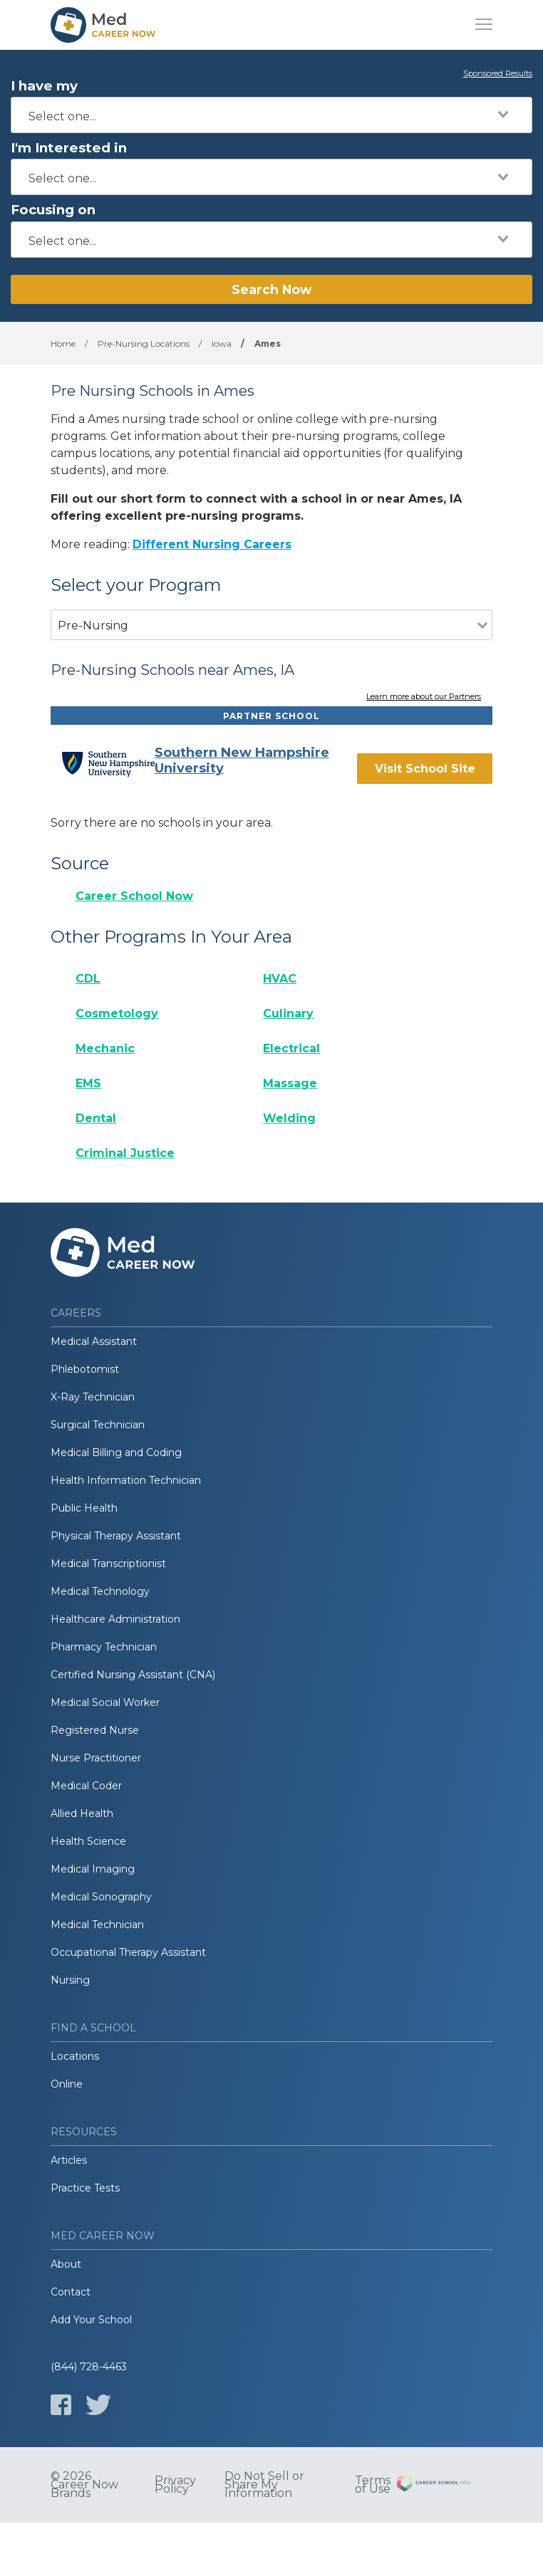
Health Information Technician (126, 1480)
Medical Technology (100, 1591)
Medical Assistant (94, 1341)
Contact (70, 2292)
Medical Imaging (93, 1869)
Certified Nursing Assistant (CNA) (133, 1674)
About (66, 2264)
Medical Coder (86, 1785)
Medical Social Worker (105, 1702)
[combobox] (271, 115)
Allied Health (82, 1813)
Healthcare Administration (115, 1619)
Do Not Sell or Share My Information (264, 2485)
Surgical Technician (98, 1424)
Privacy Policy (175, 2484)
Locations (75, 2056)
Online (67, 2084)
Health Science (88, 1841)
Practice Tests (85, 2188)
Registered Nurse (95, 1730)
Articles (69, 2160)
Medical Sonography (101, 1896)
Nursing (70, 1980)
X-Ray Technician (93, 1397)
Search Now (271, 289)
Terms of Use (373, 2484)
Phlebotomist (85, 1369)
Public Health (84, 1508)
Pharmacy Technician (104, 1646)
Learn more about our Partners (423, 697)
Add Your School (91, 2319)
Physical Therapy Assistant (116, 1535)
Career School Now (134, 896)
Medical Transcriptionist (108, 1563)
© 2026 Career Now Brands (84, 2485)
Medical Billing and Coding (116, 1452)
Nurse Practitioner (96, 1758)
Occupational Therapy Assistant (128, 1952)
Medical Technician (97, 1924)
